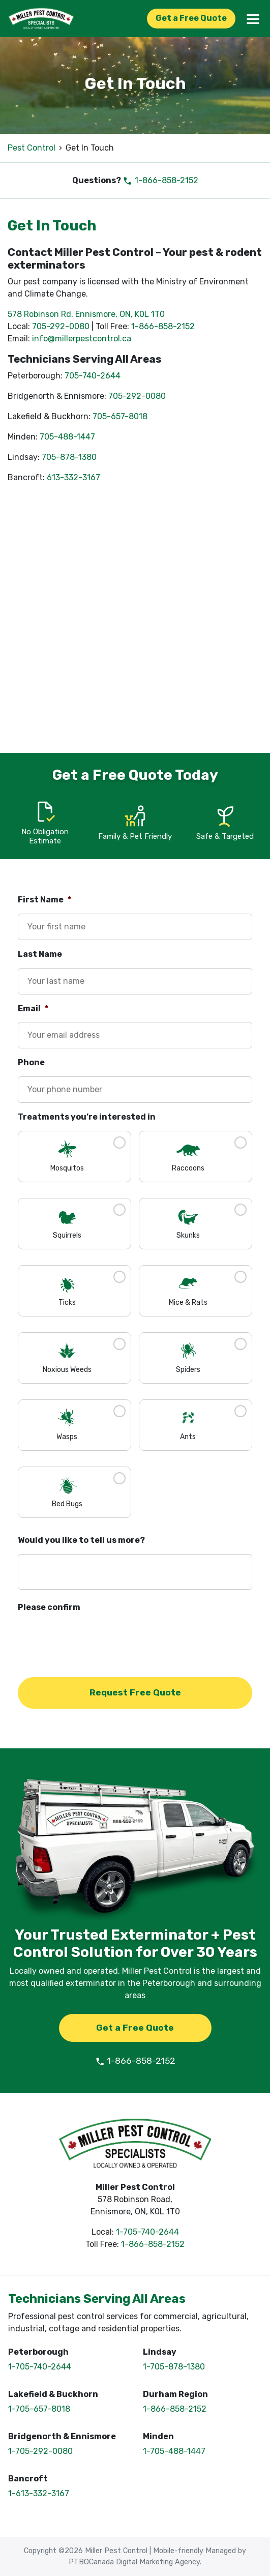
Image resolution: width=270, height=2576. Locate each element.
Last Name (40, 954)
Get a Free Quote (191, 18)
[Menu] (252, 18)
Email (33, 1008)
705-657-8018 (120, 416)
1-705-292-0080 (40, 2451)
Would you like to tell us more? (81, 1540)
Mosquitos (67, 1168)
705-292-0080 (60, 326)
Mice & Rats (188, 1302)
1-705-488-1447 (174, 2451)
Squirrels (67, 1235)
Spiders (188, 1369)
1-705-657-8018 (39, 2409)
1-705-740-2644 (147, 2232)
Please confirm (49, 1607)
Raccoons (188, 1168)
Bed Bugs (67, 1504)
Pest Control (31, 148)
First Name (44, 899)
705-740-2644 (93, 375)
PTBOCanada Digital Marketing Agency (134, 2562)
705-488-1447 (67, 437)
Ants (188, 1436)
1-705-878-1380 (174, 2367)
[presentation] (95, 1641)
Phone (31, 1062)
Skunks (188, 1235)
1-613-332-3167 (38, 2493)
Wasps (66, 1436)
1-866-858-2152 (160, 180)
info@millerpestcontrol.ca (81, 338)
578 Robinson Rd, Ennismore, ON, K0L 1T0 (86, 314)
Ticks (67, 1302)
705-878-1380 (69, 457)
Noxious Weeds (67, 1369)
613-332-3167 (73, 477)
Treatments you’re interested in (87, 1117)
